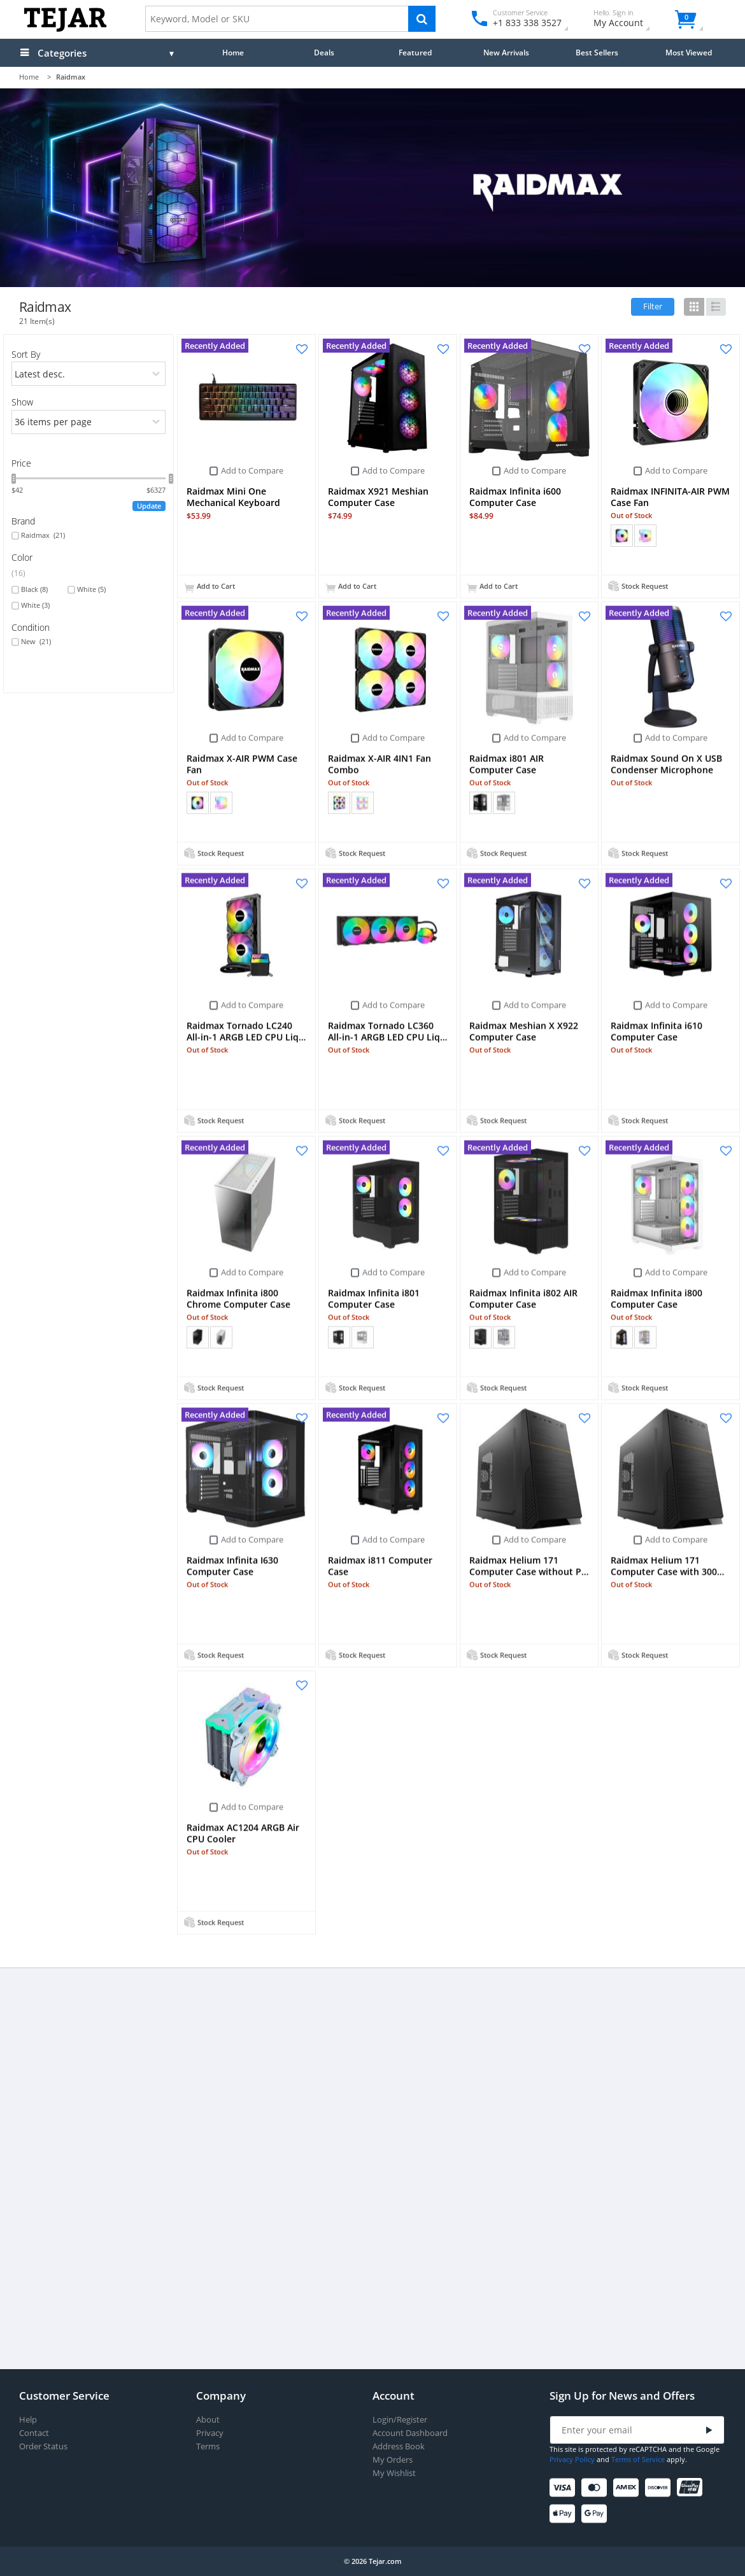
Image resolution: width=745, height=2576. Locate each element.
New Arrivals (506, 52)
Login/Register (399, 2420)
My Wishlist (394, 2473)
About (208, 2420)
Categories (62, 52)
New (36, 641)
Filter (652, 306)
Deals (324, 52)
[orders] (88, 374)
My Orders (392, 2460)
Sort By (25, 354)
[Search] (422, 19)
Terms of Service (638, 2459)
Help (28, 2420)
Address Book (398, 2446)
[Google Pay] (596, 2514)
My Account (629, 20)
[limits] (88, 422)
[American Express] (628, 2488)
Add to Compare (252, 470)
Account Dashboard (410, 2433)
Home (233, 52)
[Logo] (65, 29)
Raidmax (43, 535)
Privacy (209, 2433)
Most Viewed (688, 52)
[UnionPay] (692, 2488)
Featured (415, 52)
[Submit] (709, 2430)
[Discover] (660, 2488)
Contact (34, 2433)
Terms (208, 2446)
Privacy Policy (572, 2459)
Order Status (43, 2446)
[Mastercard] (596, 2488)
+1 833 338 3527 (526, 22)
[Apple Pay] (564, 2514)
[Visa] (564, 2488)
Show (22, 402)
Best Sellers (597, 52)
